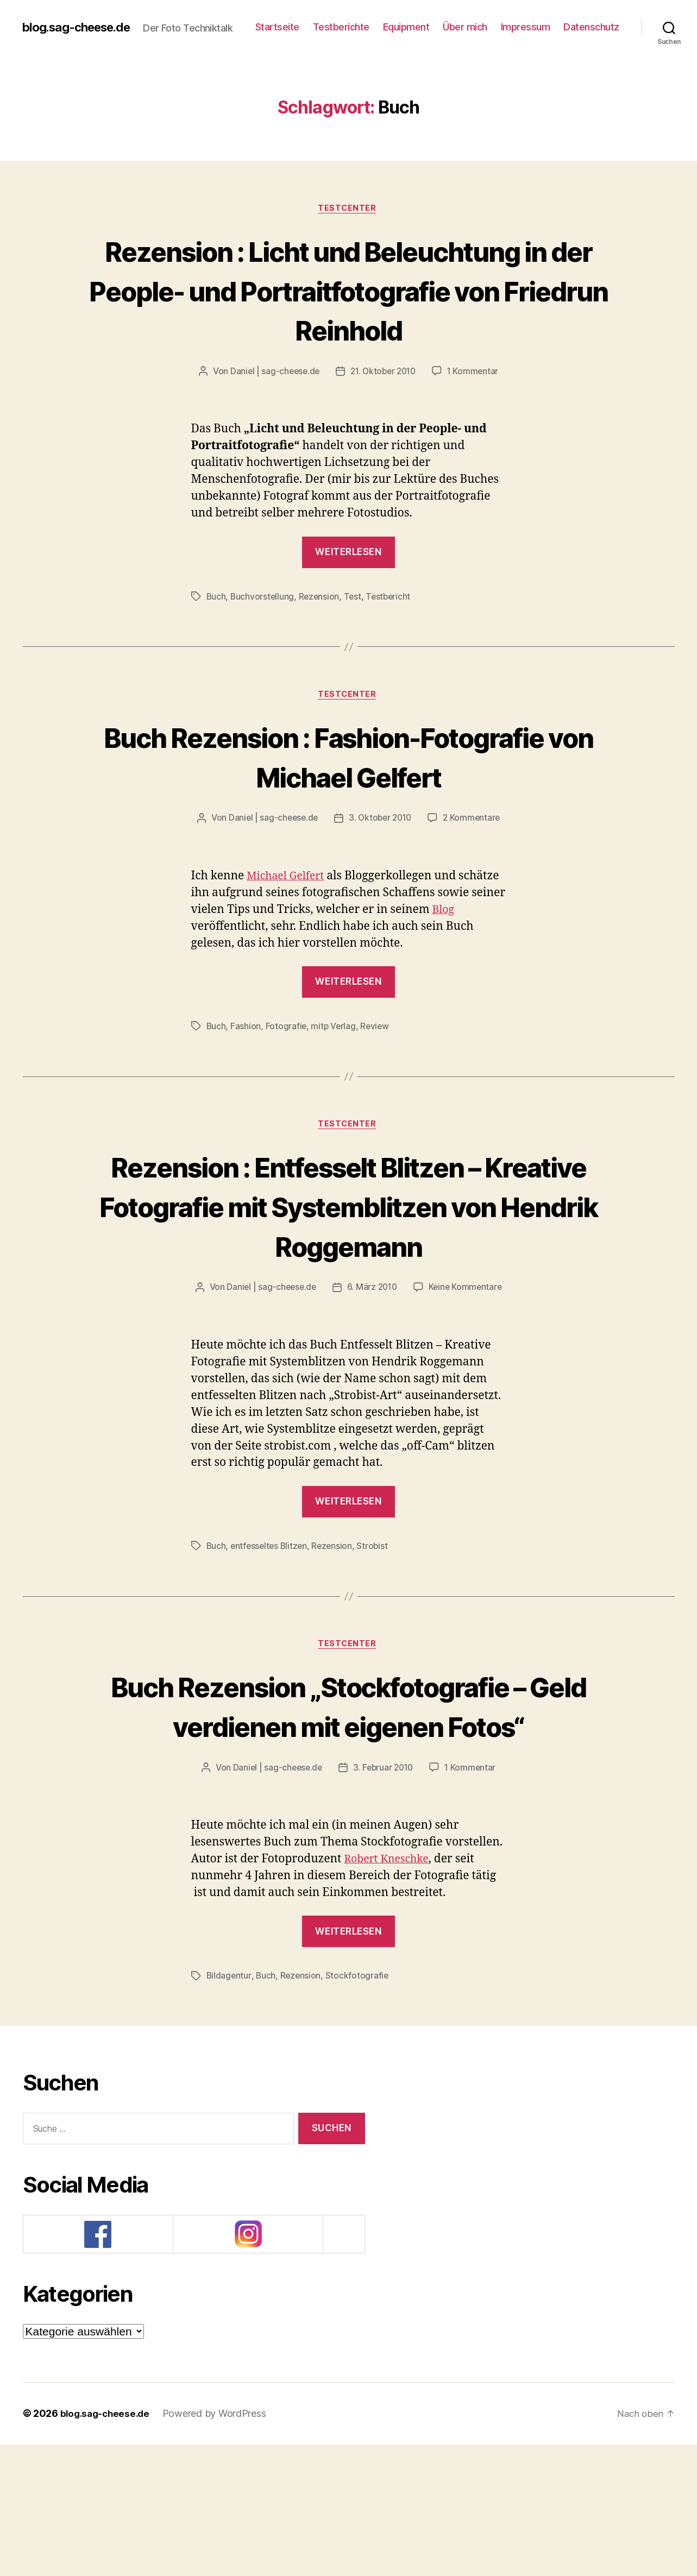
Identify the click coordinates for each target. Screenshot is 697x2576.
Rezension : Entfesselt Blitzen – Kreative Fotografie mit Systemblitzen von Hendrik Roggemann (348, 1275)
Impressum (594, 22)
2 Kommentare (474, 866)
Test (355, 643)
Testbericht (392, 643)
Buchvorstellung (263, 643)
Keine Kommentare (467, 1377)
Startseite (346, 22)
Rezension (321, 643)
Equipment (475, 22)
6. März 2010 (372, 1377)
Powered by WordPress (219, 2545)
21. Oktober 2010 (384, 418)
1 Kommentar (476, 418)
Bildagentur (229, 2107)
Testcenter (348, 215)
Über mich (534, 22)
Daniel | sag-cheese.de (272, 418)
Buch (216, 643)
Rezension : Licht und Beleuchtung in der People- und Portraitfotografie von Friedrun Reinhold (348, 316)
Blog (444, 958)
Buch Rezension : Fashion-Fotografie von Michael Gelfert (348, 804)
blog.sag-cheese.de (81, 21)
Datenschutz (591, 38)
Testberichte (410, 22)
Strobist (377, 1636)
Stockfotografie (359, 2107)
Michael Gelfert (288, 924)
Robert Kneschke (389, 1990)
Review (377, 1075)
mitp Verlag (334, 1075)
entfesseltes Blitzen (271, 1636)
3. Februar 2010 (384, 1898)
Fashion (246, 1075)
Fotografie (286, 1075)
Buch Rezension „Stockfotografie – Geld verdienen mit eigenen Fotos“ (348, 1816)
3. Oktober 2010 (381, 866)
